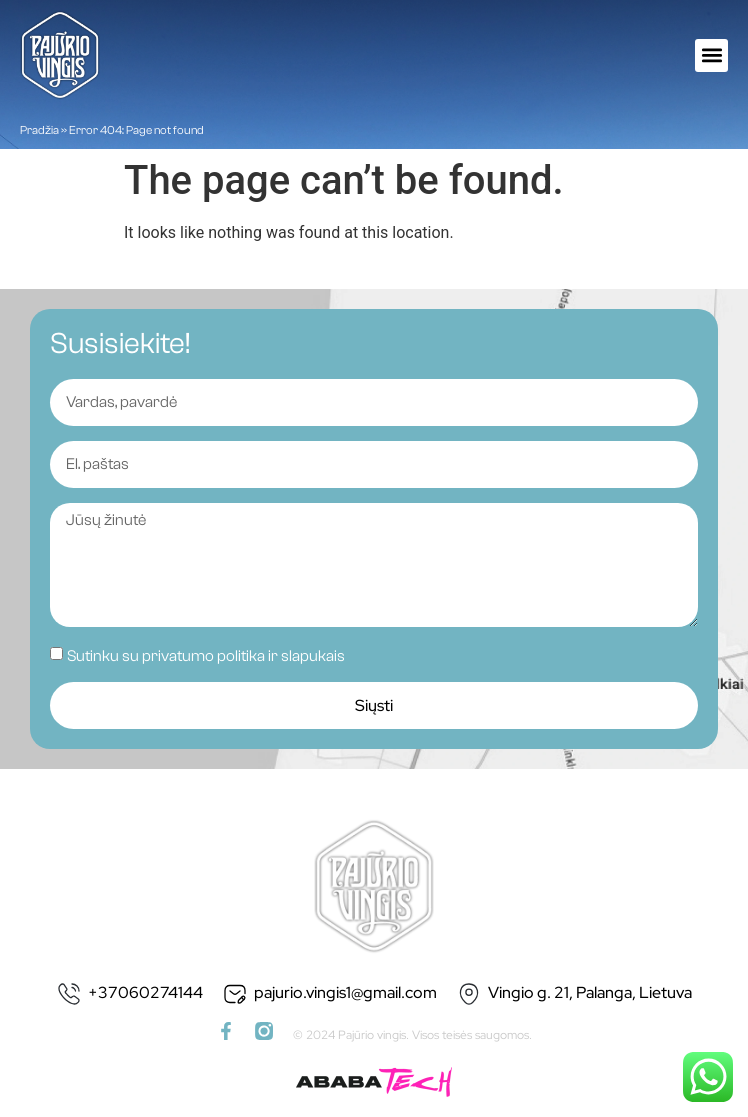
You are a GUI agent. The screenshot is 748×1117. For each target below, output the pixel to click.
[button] (711, 55)
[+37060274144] (69, 994)
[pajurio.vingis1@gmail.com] (235, 994)
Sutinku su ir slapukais (206, 656)
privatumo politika (203, 656)
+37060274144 (145, 992)
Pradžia (39, 130)
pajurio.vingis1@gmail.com (345, 992)
